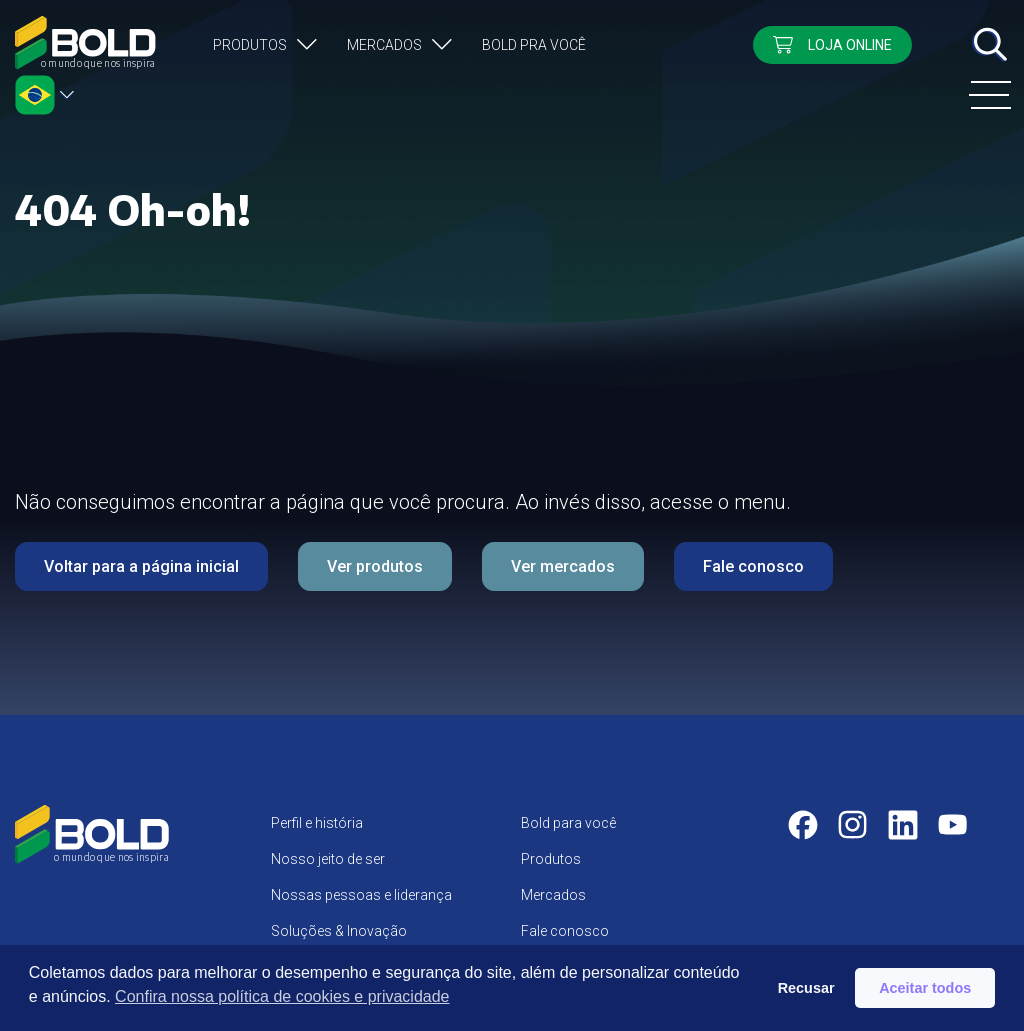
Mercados (384, 45)
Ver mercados (563, 566)
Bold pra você (534, 45)
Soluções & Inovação (339, 931)
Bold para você (568, 823)
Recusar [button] (806, 988)
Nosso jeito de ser (328, 859)
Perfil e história (317, 823)
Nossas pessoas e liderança (361, 895)
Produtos (250, 45)
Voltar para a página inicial (141, 566)
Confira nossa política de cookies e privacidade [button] (282, 996)
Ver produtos (375, 566)
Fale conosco (753, 566)
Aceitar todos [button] (925, 988)
